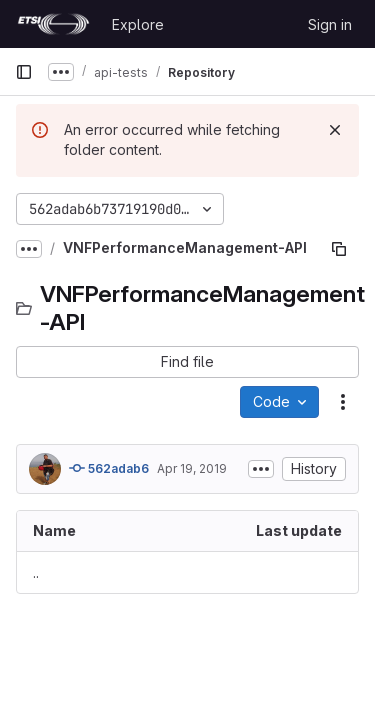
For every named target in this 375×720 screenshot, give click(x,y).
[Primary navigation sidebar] (24, 72)
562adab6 (109, 468)
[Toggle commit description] (261, 469)
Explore (138, 24)
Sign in (330, 24)
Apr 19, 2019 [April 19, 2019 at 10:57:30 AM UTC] (192, 468)
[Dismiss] (335, 130)
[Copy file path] (339, 249)
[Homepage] (53, 24)
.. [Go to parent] (36, 572)
